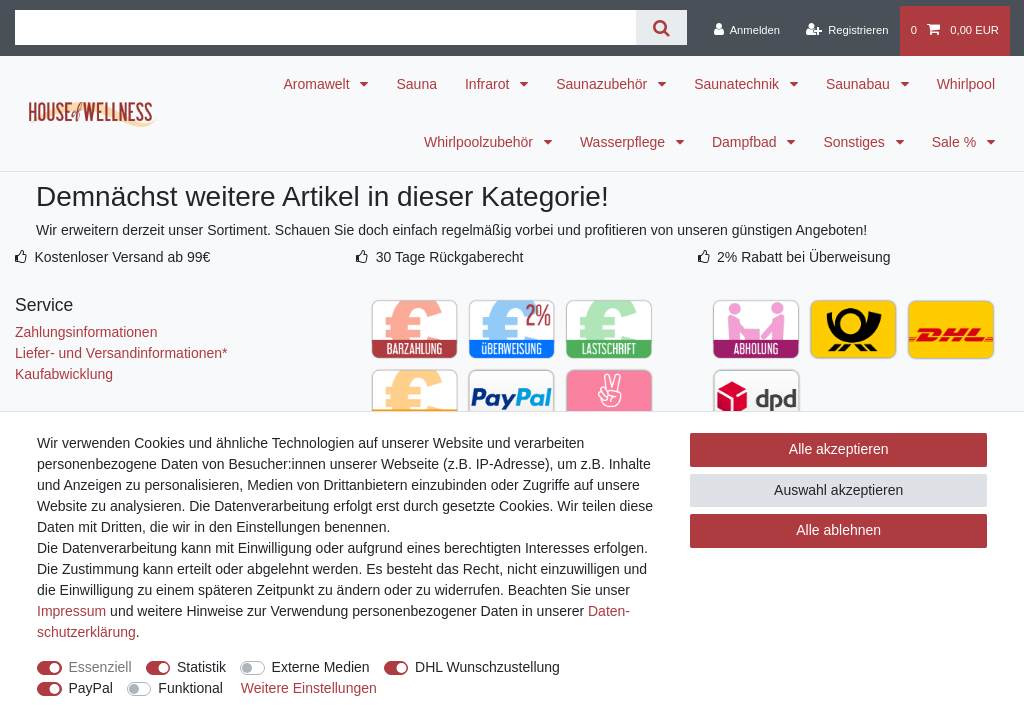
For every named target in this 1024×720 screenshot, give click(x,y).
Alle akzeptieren (839, 449)
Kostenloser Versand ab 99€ (122, 257)
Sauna (416, 84)
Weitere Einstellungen (309, 688)
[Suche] (661, 27)
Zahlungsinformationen (86, 332)
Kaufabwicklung (64, 374)
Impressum (71, 611)
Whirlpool (966, 84)
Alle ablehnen (838, 530)
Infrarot (489, 84)
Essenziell (100, 667)
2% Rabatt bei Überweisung (804, 257)
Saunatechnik (738, 84)
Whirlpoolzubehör (480, 142)
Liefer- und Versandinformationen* (121, 353)
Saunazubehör (603, 84)
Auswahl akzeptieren (838, 490)
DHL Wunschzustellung (487, 667)
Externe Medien (321, 667)
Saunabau (860, 84)
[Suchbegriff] (325, 27)
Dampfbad (746, 142)
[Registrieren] (846, 31)
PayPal (91, 688)
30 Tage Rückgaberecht (450, 257)
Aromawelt (318, 84)
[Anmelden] (746, 31)
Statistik (201, 667)
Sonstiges (855, 142)
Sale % (956, 142)
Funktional (190, 688)
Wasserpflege (624, 142)
